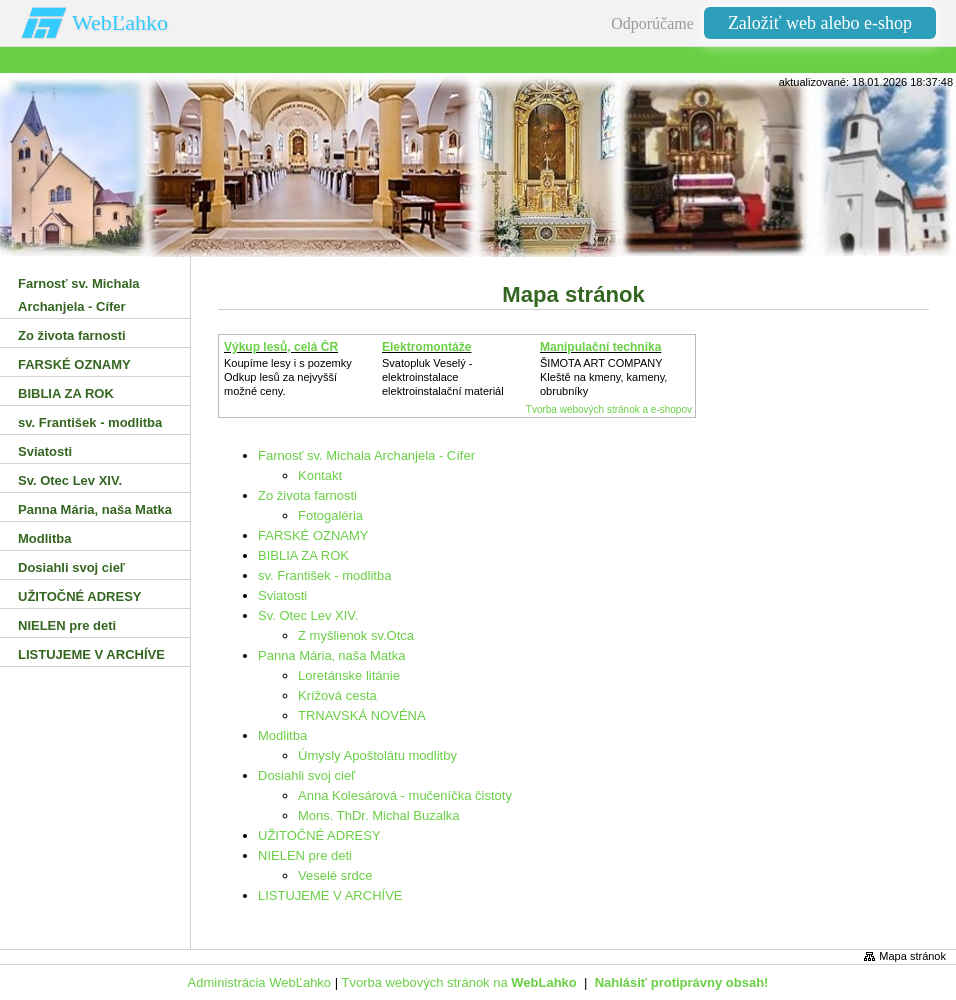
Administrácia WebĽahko (260, 982)
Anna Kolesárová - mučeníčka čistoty (405, 795)
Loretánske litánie (349, 675)
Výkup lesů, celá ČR (281, 347)
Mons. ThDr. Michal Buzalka (379, 815)
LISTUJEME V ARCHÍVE (330, 895)
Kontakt (320, 475)
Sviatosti (282, 595)
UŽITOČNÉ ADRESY (319, 835)
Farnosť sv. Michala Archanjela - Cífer (366, 455)
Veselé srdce (335, 875)
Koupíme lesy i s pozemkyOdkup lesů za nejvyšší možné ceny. (288, 377)
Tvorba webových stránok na (458, 982)
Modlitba (282, 735)
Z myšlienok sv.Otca (356, 635)
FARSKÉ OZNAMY (313, 535)
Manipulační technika (600, 347)
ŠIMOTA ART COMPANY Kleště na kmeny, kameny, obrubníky (603, 377)
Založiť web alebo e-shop (820, 23)
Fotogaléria (330, 515)
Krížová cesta (337, 695)
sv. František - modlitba (324, 575)
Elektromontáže (426, 347)
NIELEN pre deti (305, 855)
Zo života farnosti (307, 495)
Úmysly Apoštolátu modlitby (377, 755)
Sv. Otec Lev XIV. (308, 615)
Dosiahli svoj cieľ (306, 775)
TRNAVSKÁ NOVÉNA (362, 715)
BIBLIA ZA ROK (303, 555)
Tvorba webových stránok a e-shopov (609, 409)
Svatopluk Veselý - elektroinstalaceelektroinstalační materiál (443, 377)
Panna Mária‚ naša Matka (331, 655)
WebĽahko (120, 22)
